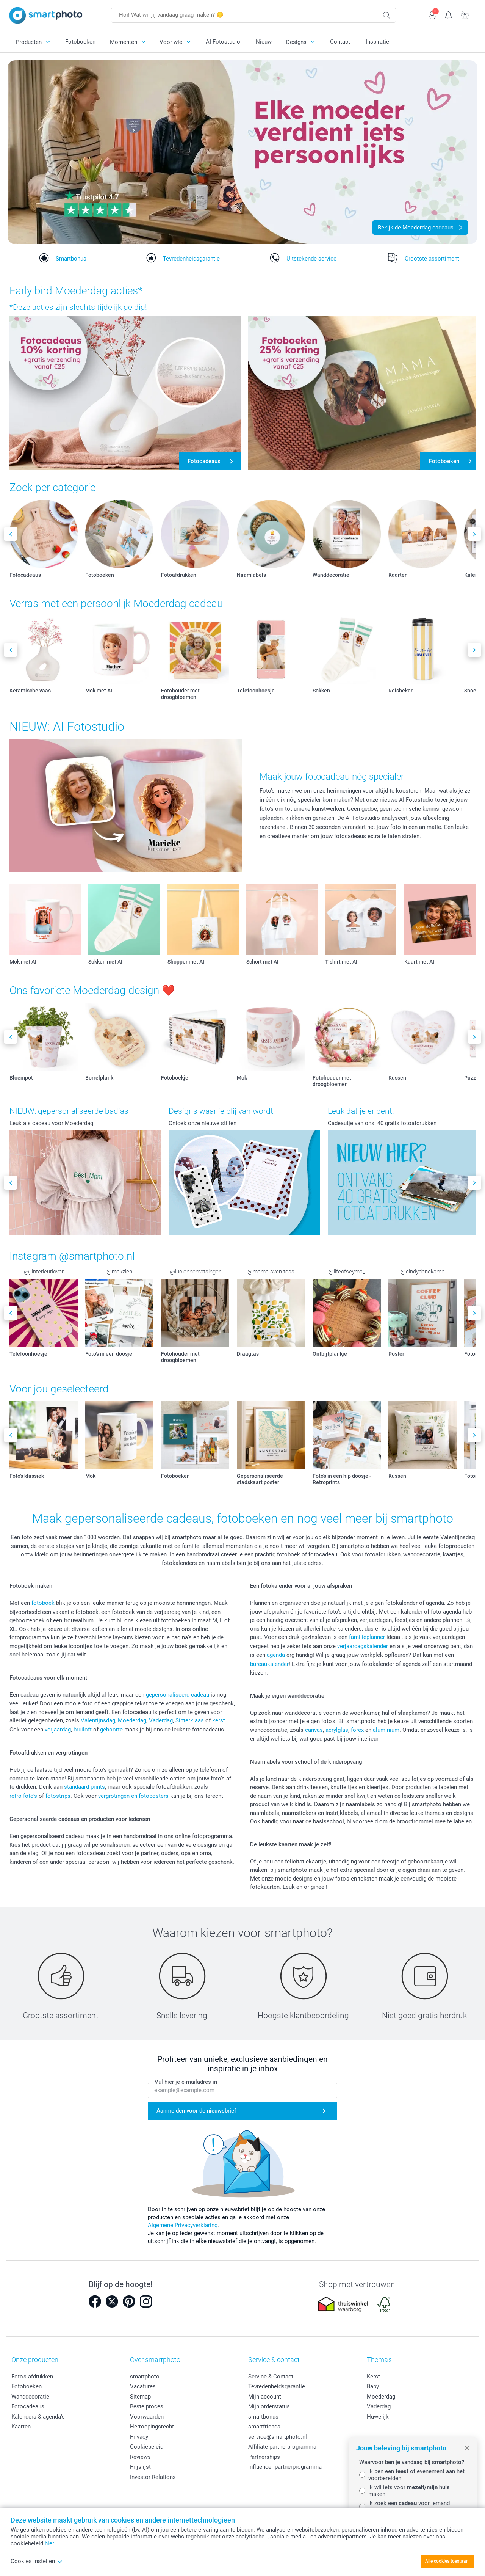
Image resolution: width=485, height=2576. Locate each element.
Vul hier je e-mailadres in (186, 2082)
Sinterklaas (189, 1720)
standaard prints (84, 1786)
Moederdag (132, 1720)
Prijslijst (140, 2466)
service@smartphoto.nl (277, 2436)
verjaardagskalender (362, 1646)
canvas (314, 1730)
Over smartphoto (155, 2360)
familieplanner (367, 1637)
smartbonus (263, 2416)
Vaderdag (161, 1720)
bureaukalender (269, 1664)
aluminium (386, 1730)
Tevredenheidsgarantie (276, 2386)
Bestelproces (146, 2406)
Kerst (373, 2376)
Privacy (139, 2436)
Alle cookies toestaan (447, 2561)
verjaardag (58, 1729)
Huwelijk (378, 2416)
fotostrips (57, 1796)
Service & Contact (270, 2376)
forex (357, 1730)
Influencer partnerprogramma (285, 2466)
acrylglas (336, 1730)
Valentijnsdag (98, 1720)
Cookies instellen (37, 2561)
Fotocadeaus (27, 2406)
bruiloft (83, 1729)
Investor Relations (153, 2477)
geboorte (111, 1729)
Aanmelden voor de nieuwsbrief (196, 2110)
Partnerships (264, 2457)
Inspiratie (377, 41)
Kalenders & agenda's (38, 2416)
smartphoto (145, 2376)
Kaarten (21, 2426)
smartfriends (264, 2426)
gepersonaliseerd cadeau (177, 1694)
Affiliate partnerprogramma (282, 2446)
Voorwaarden (147, 2416)
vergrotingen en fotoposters (133, 1796)
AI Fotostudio (223, 41)
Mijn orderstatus (269, 2406)
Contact (340, 41)
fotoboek (43, 1603)
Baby (373, 2386)
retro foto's (23, 1796)
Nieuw (264, 41)
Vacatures (143, 2386)
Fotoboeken (80, 41)
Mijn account (264, 2396)
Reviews (140, 2457)
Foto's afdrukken (32, 2376)
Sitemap (140, 2396)
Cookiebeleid (146, 2446)
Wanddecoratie (30, 2396)
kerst (218, 1720)
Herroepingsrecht (152, 2426)
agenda (276, 1654)
